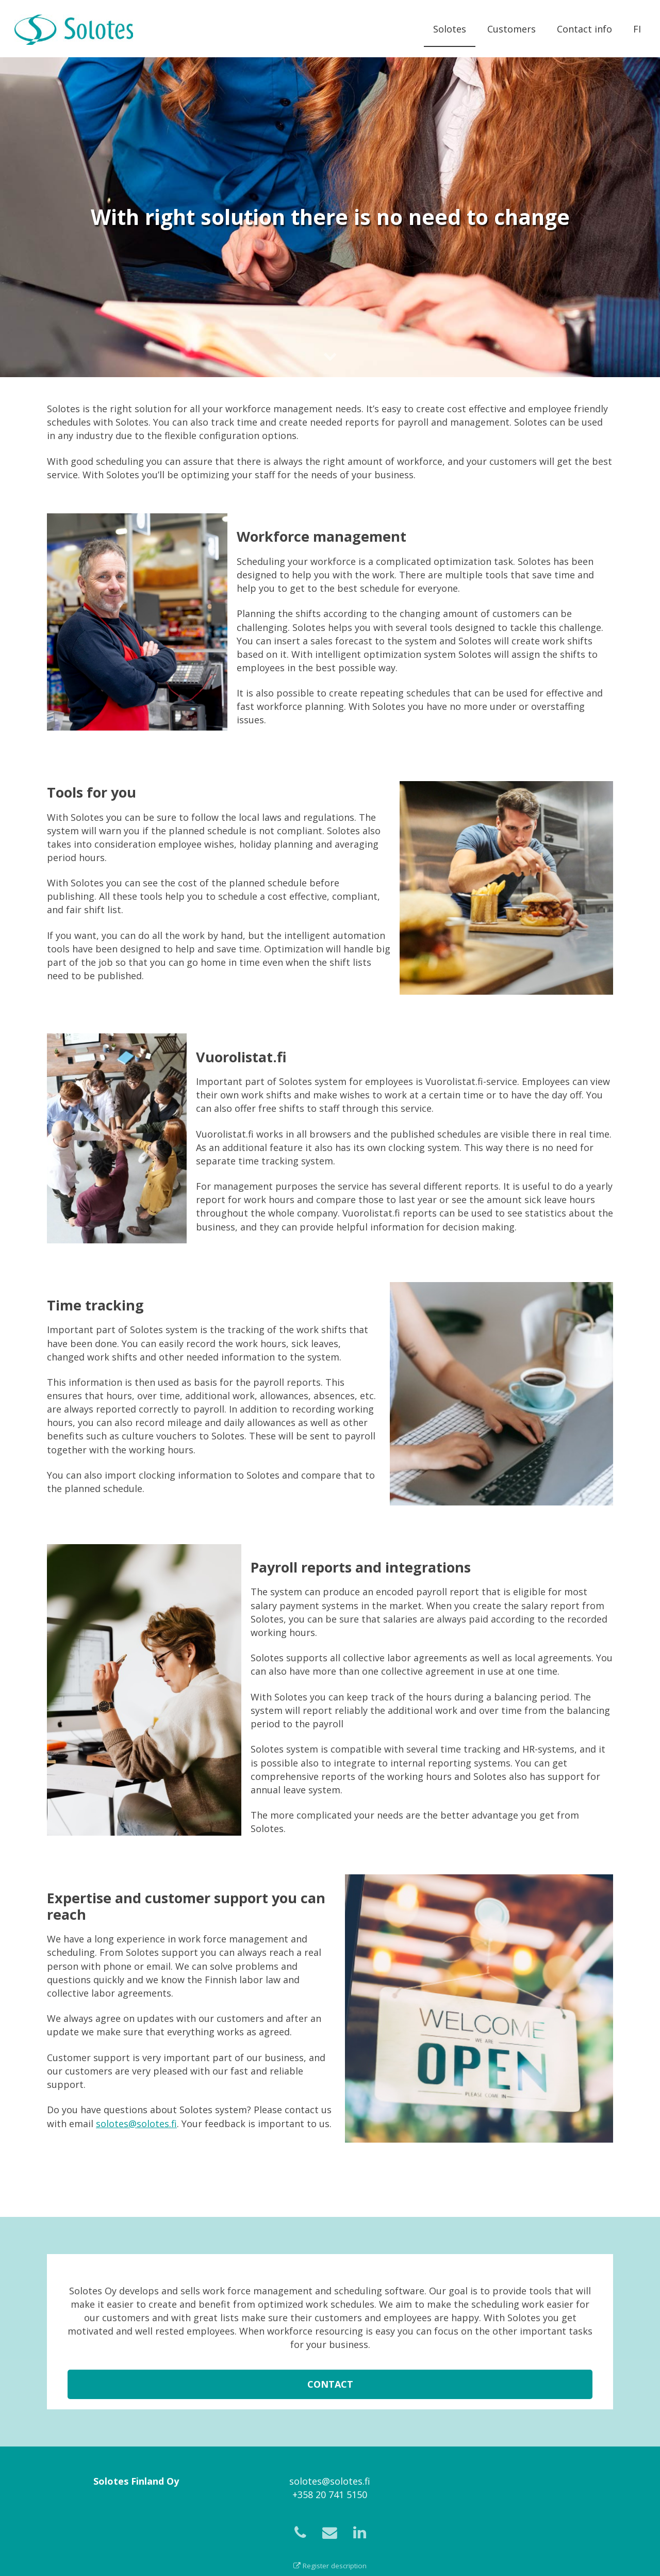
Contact (330, 2392)
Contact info (584, 29)
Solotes (449, 29)
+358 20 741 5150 (329, 2494)
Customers (511, 29)
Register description (330, 2565)
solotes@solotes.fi (136, 2123)
